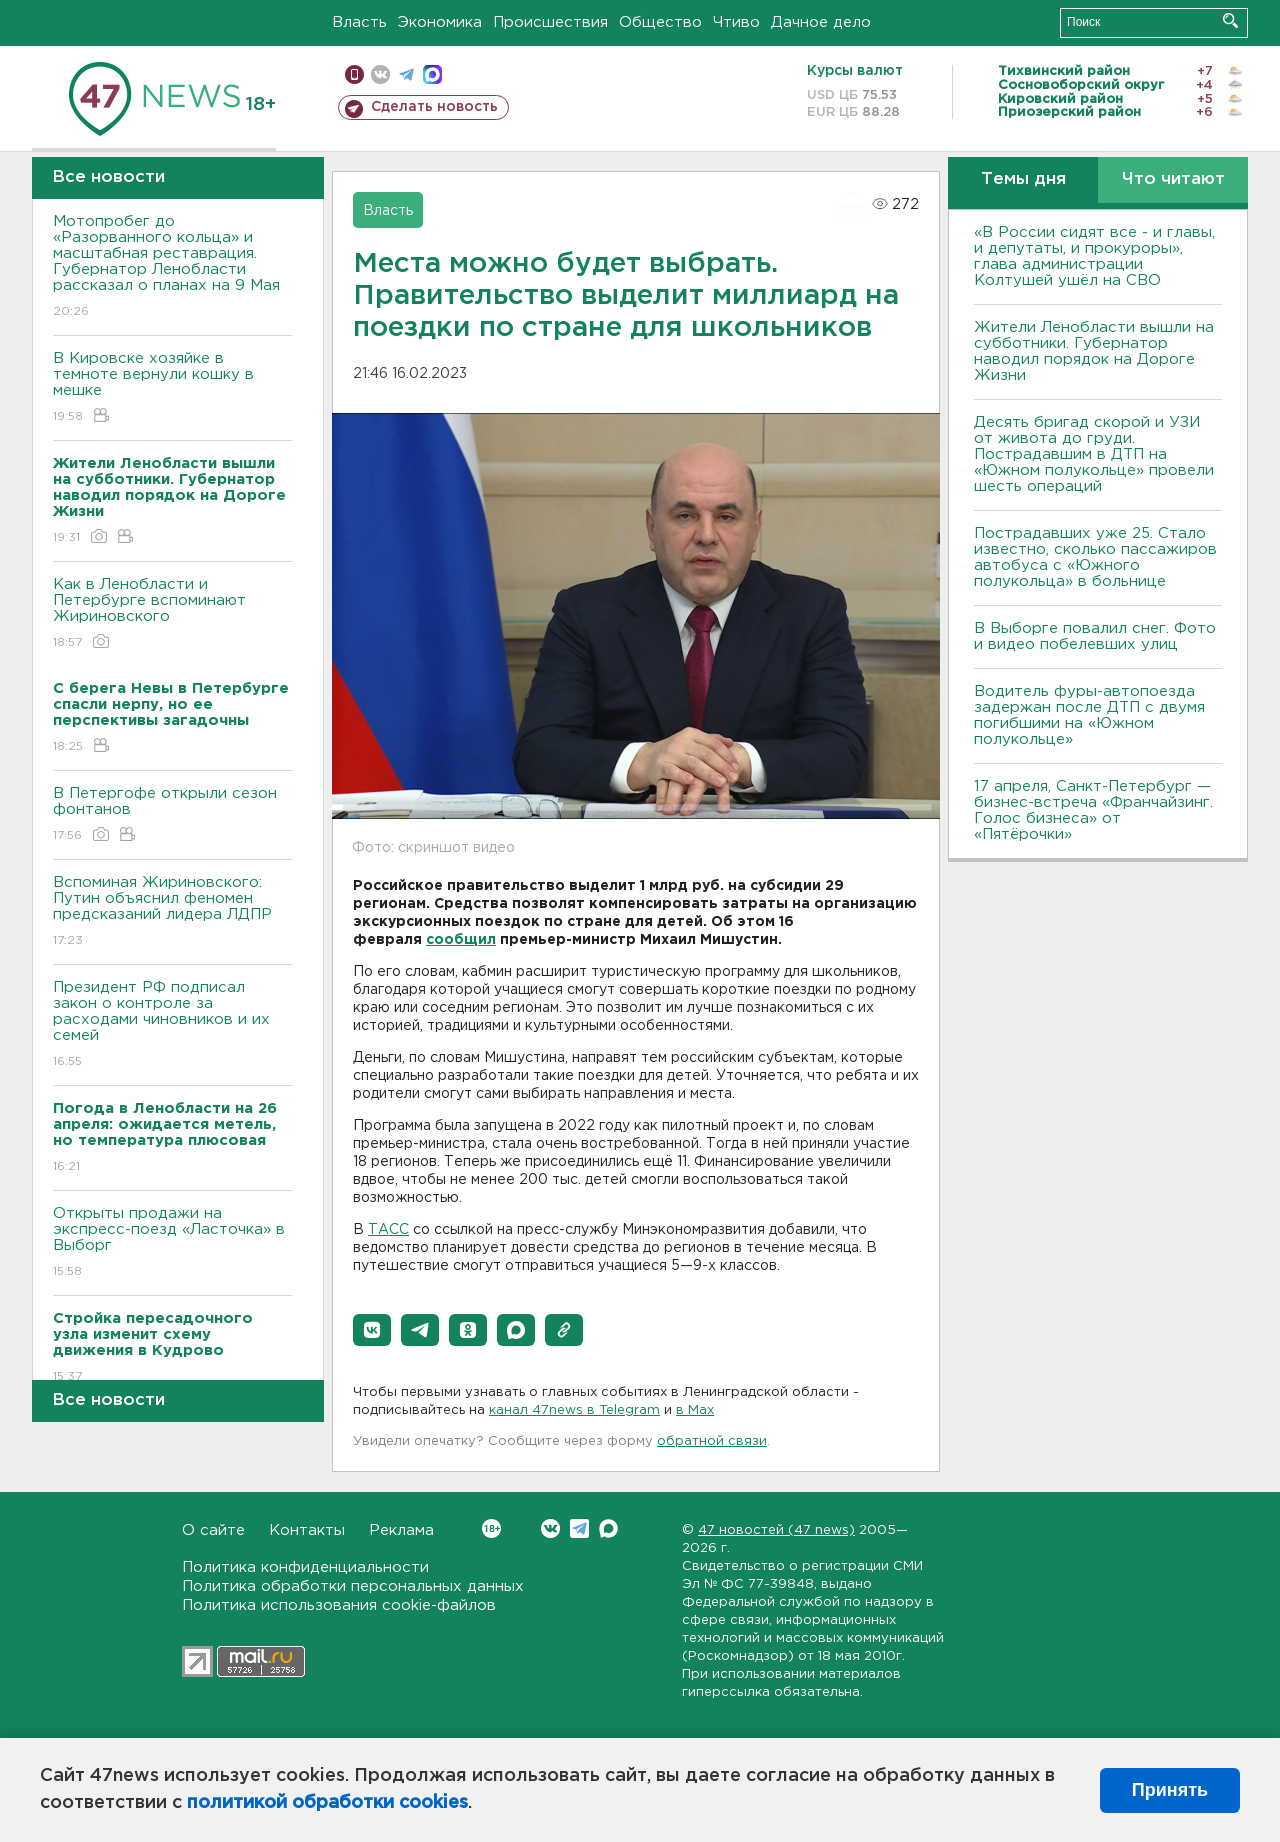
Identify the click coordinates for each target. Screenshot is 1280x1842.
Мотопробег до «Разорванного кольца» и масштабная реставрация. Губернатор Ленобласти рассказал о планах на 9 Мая (172, 267)
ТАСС (388, 1230)
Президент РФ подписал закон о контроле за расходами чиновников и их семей (172, 1025)
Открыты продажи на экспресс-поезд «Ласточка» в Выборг (172, 1243)
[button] (372, 1330)
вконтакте (380, 74)
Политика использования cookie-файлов (339, 1605)
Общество (660, 22)
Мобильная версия (354, 74)
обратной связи (712, 1441)
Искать (1230, 20)
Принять (1170, 1790)
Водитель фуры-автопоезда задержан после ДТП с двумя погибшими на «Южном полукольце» (1089, 715)
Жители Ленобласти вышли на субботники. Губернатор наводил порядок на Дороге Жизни (1094, 351)
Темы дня (1023, 179)
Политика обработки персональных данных (353, 1586)
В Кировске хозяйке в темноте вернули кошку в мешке (172, 388)
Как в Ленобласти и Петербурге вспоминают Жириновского (172, 614)
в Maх (695, 1410)
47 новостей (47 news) (776, 1530)
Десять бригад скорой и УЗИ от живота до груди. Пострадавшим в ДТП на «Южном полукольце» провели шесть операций (1094, 454)
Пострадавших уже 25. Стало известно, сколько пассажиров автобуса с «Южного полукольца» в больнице (1095, 557)
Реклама (401, 1530)
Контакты (307, 1530)
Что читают (1173, 179)
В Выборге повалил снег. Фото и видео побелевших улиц (1095, 636)
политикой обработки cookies (327, 1803)
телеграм (406, 74)
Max (608, 1528)
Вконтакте (491, 1528)
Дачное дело (821, 22)
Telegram (579, 1528)
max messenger (432, 74)
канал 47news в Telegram (574, 1410)
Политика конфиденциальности (305, 1567)
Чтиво (736, 22)
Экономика (440, 22)
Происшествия (550, 22)
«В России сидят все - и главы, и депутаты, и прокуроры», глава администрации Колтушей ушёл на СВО (1094, 256)
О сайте (213, 1530)
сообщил (461, 940)
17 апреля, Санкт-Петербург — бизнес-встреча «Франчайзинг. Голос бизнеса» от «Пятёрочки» (1093, 810)
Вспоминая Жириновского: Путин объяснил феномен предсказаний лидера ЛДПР (172, 912)
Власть (359, 22)
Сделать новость (434, 107)
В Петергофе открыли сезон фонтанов (172, 815)
